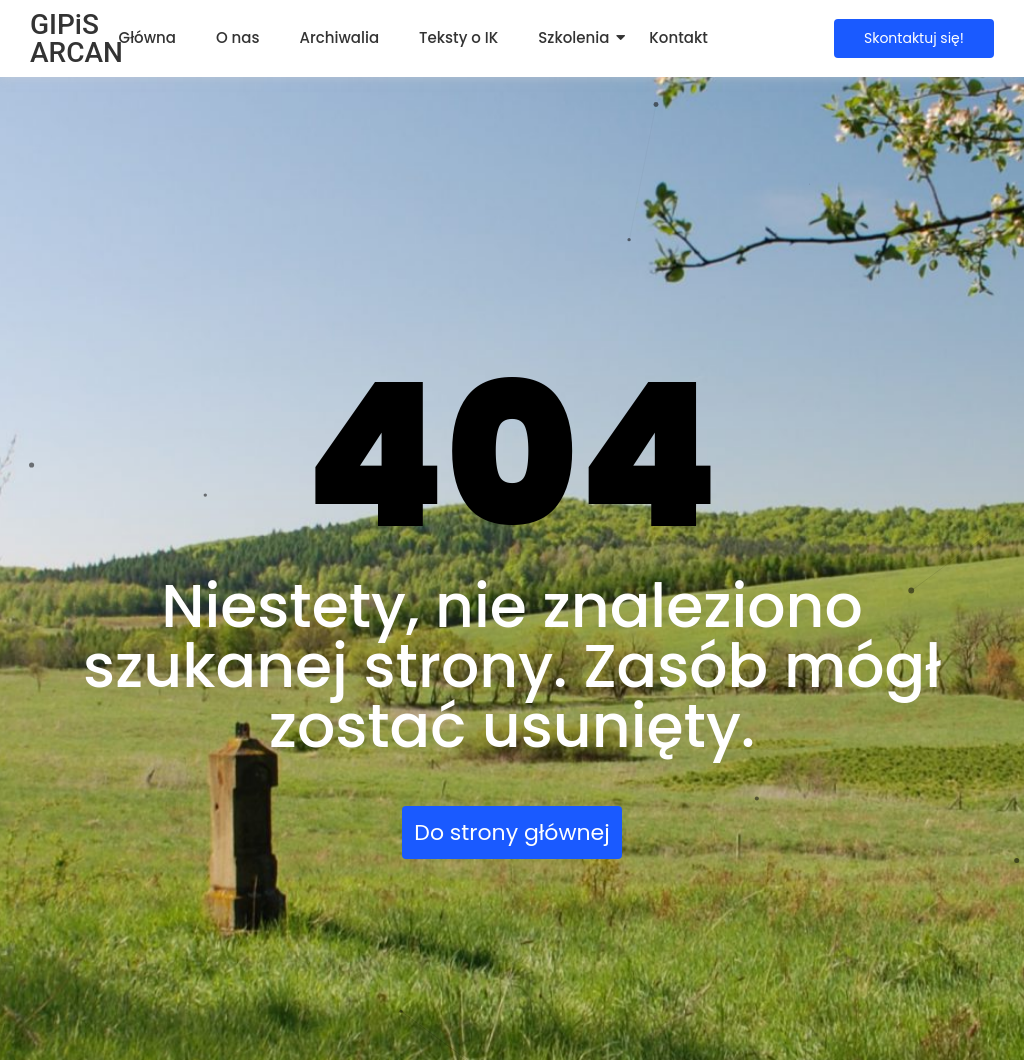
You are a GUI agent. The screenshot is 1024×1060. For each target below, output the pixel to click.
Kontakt (678, 37)
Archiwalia (340, 37)
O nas (238, 37)
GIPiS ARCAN (76, 38)
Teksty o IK (458, 37)
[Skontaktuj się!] (914, 38)
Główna (147, 37)
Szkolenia (573, 37)
